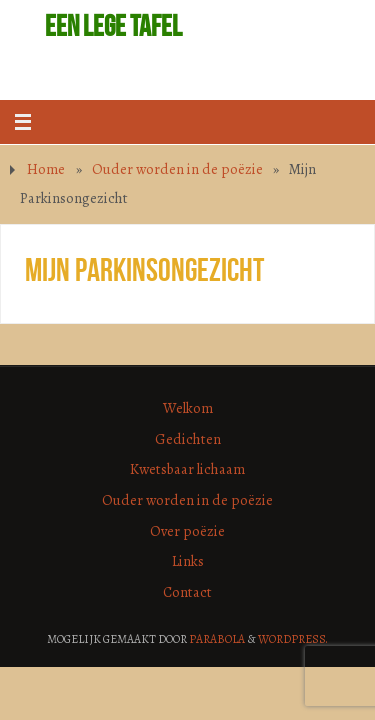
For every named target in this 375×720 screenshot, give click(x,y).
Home (46, 169)
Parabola (217, 639)
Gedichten (188, 439)
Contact (187, 592)
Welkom (188, 408)
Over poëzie (187, 531)
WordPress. (293, 639)
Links (188, 561)
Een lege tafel (113, 26)
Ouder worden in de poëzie (177, 169)
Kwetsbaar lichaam (187, 469)
